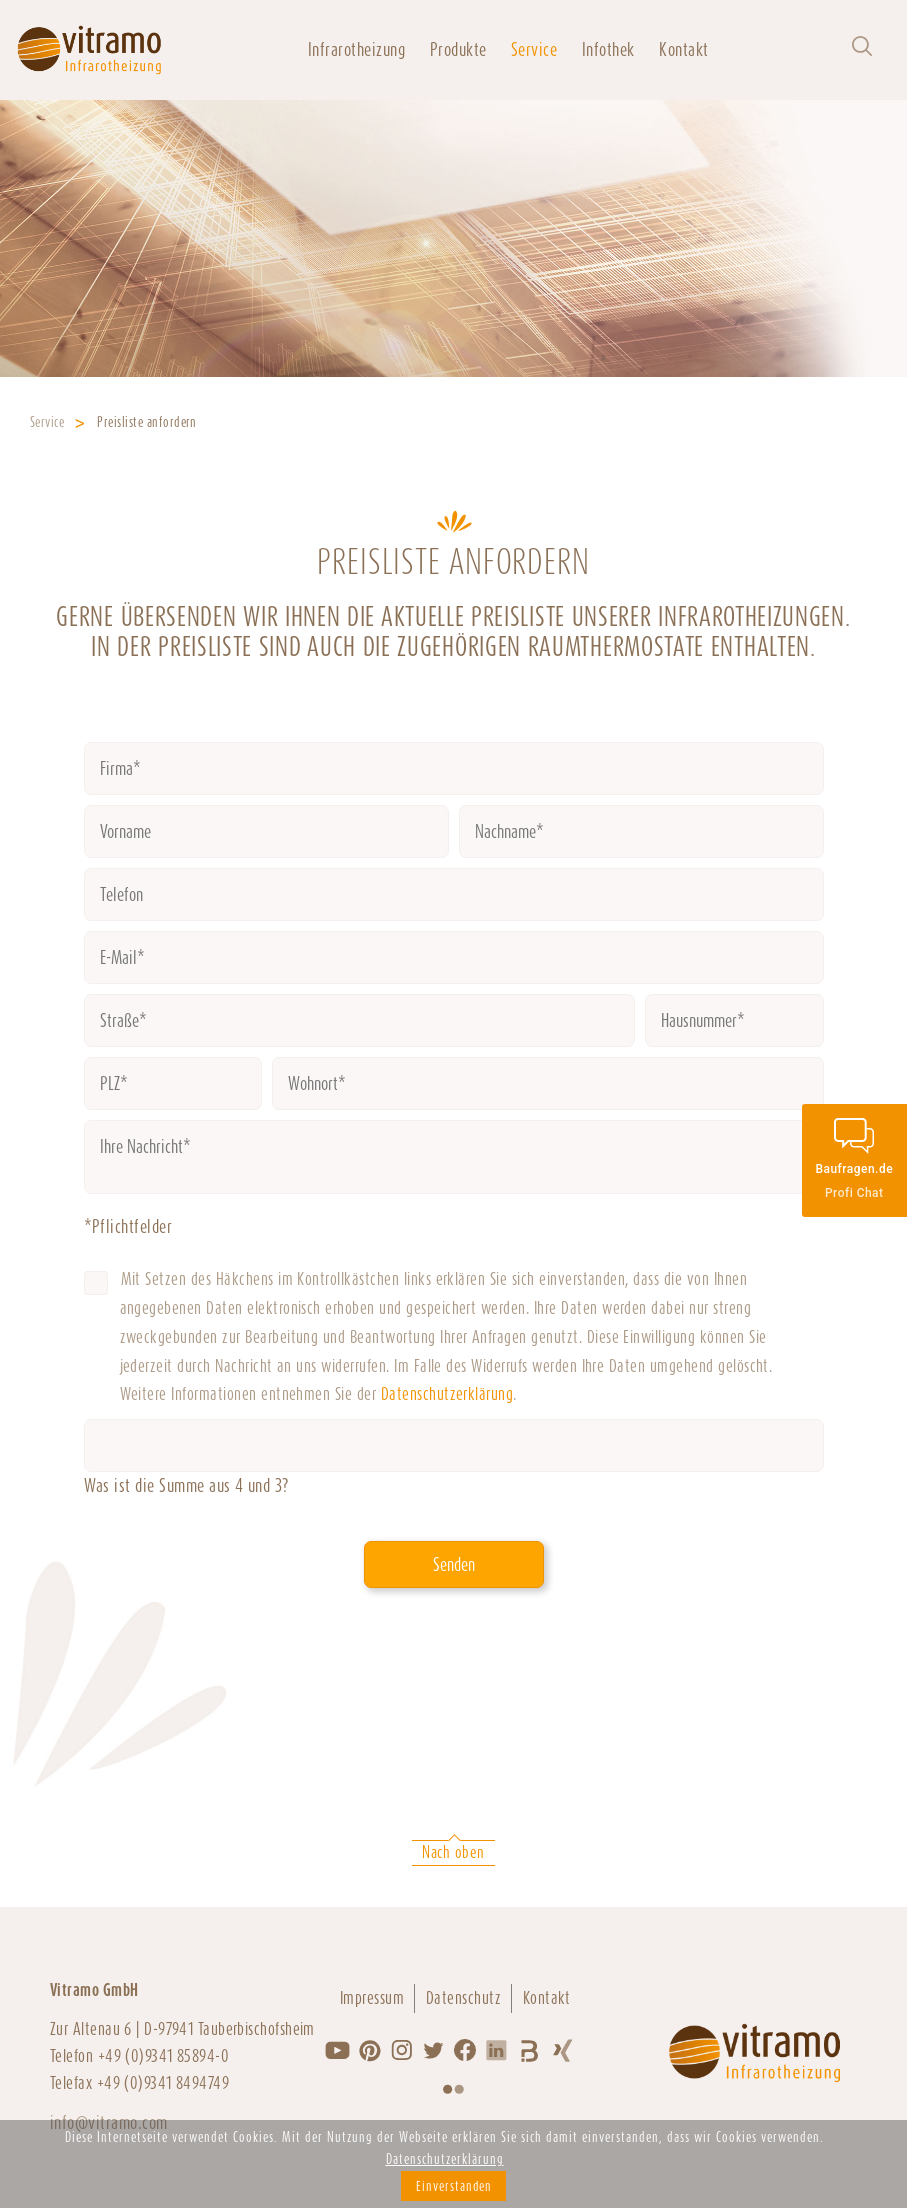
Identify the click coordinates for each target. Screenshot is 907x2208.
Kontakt (683, 49)
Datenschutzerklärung (447, 1394)
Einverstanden (454, 2186)
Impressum (372, 1998)
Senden (454, 1564)
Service (534, 49)
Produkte (458, 49)
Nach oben (453, 1852)
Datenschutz (463, 1998)
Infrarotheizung (356, 49)
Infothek (608, 49)
